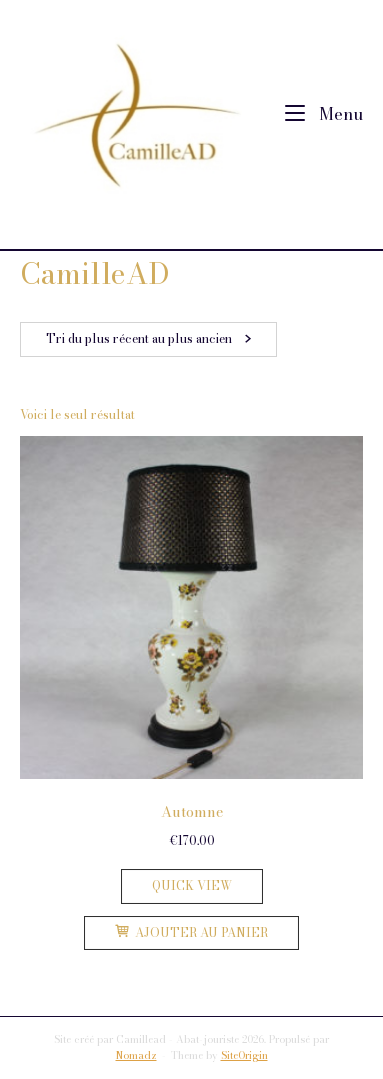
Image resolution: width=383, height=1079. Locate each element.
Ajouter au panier (191, 932)
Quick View (192, 885)
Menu (324, 114)
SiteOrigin (244, 1055)
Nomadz (136, 1055)
